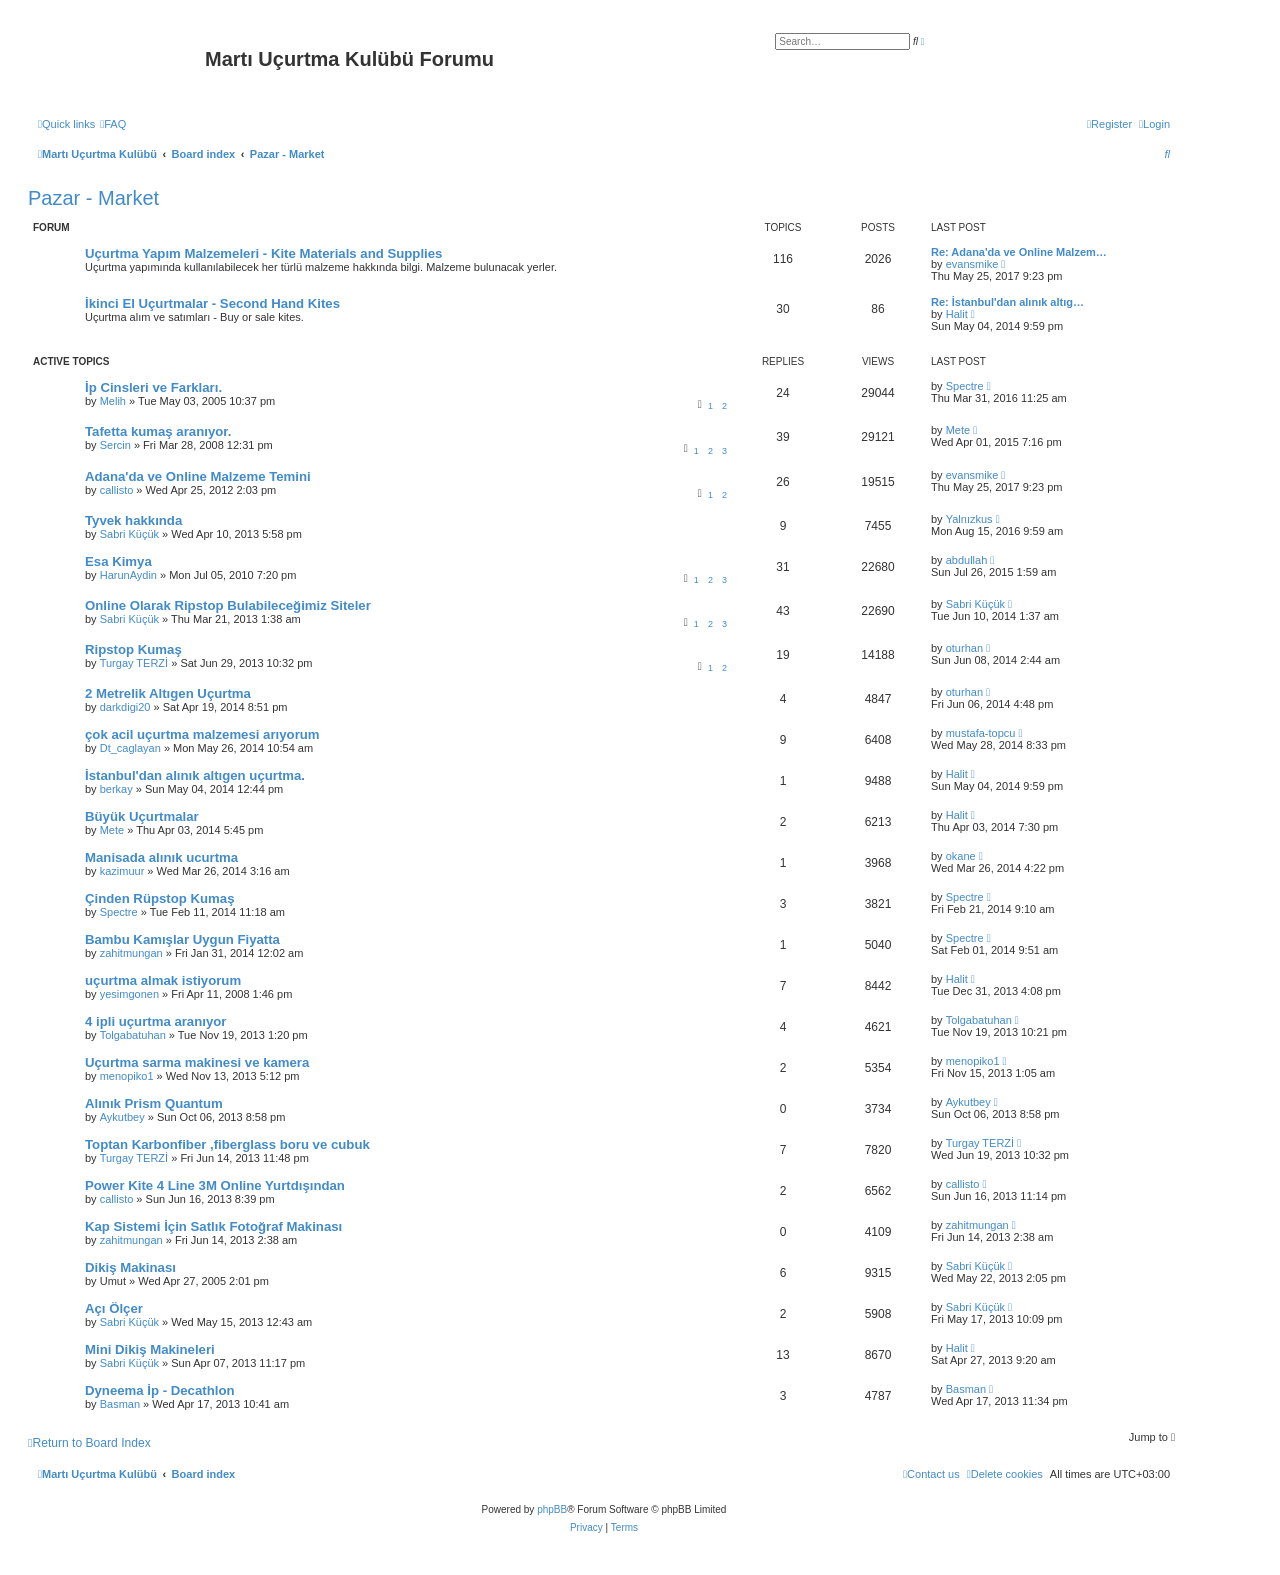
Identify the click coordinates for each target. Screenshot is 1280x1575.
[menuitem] (113, 124)
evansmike (972, 264)
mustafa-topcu (981, 733)
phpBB (552, 1509)
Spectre (965, 386)
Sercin (115, 445)
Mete (958, 430)
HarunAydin (128, 575)
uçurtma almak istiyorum (163, 980)
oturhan (964, 648)
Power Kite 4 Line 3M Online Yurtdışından (215, 1185)
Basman (120, 1404)
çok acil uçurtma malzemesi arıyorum (202, 734)
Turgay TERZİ (134, 663)
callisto (117, 490)
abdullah (967, 560)
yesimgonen (129, 994)
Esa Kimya (118, 561)
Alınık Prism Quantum (154, 1103)
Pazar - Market (93, 198)
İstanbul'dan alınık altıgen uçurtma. (195, 775)
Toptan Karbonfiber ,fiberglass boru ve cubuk (227, 1144)
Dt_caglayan (130, 748)
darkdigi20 (125, 707)
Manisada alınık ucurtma (161, 857)
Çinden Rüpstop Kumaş (159, 898)
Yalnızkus (969, 519)
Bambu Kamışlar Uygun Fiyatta (182, 939)
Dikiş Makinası (130, 1267)
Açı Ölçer (114, 1308)
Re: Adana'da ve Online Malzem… (1019, 252)
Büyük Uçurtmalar (142, 816)
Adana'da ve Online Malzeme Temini (198, 476)
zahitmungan (131, 953)
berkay (116, 789)
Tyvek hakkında (133, 520)
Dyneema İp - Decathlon (160, 1390)
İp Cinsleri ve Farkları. (153, 387)
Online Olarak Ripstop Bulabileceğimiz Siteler (228, 605)
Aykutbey (122, 1117)
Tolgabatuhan (133, 1035)
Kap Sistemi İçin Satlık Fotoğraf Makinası (213, 1226)
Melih (113, 401)
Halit (957, 314)
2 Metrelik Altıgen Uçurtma (168, 693)
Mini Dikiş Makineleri (150, 1349)
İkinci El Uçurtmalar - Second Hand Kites (212, 303)
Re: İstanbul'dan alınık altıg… (1007, 302)
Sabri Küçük (129, 534)
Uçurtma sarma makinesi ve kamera (197, 1062)
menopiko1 (127, 1076)
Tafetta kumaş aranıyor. (158, 431)
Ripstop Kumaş (133, 649)
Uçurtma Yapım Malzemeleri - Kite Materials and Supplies (263, 253)
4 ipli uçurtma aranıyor (155, 1021)
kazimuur (122, 871)
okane (961, 856)
